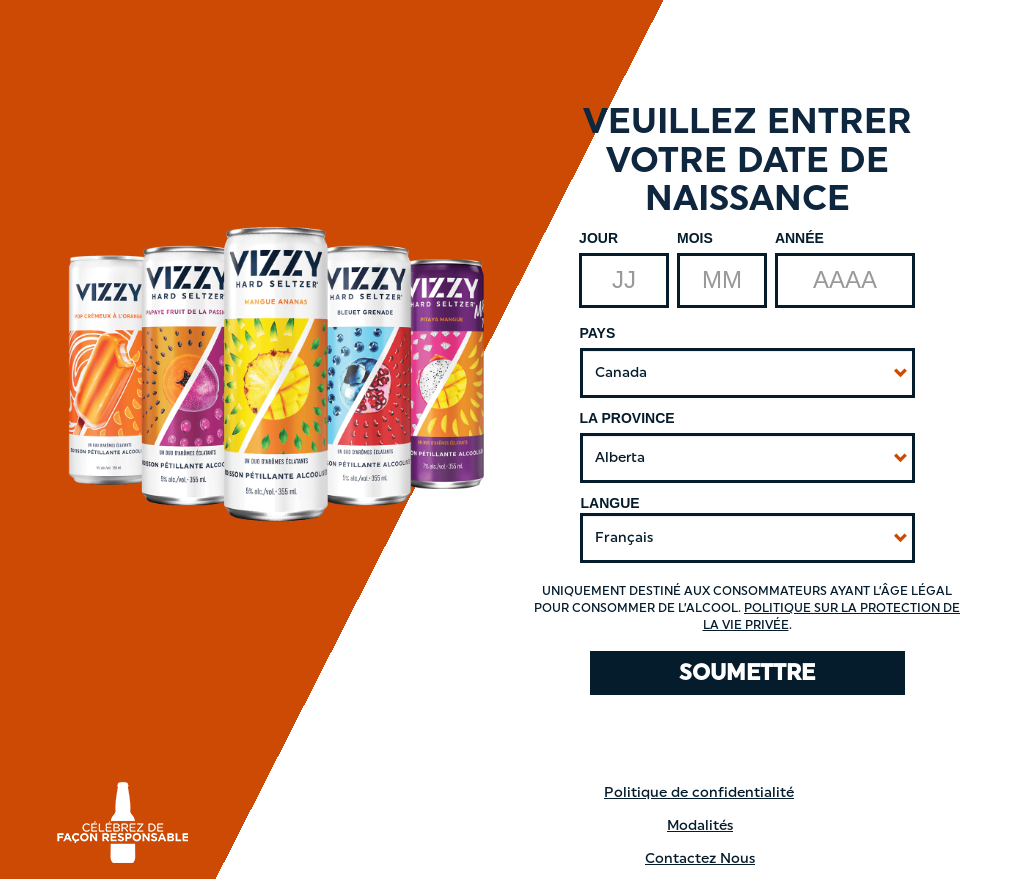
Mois (695, 238)
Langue (610, 503)
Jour (598, 238)
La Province (627, 418)
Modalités (700, 825)
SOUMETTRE (747, 672)
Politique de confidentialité (699, 792)
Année (799, 238)
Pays (598, 333)
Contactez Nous (700, 858)
